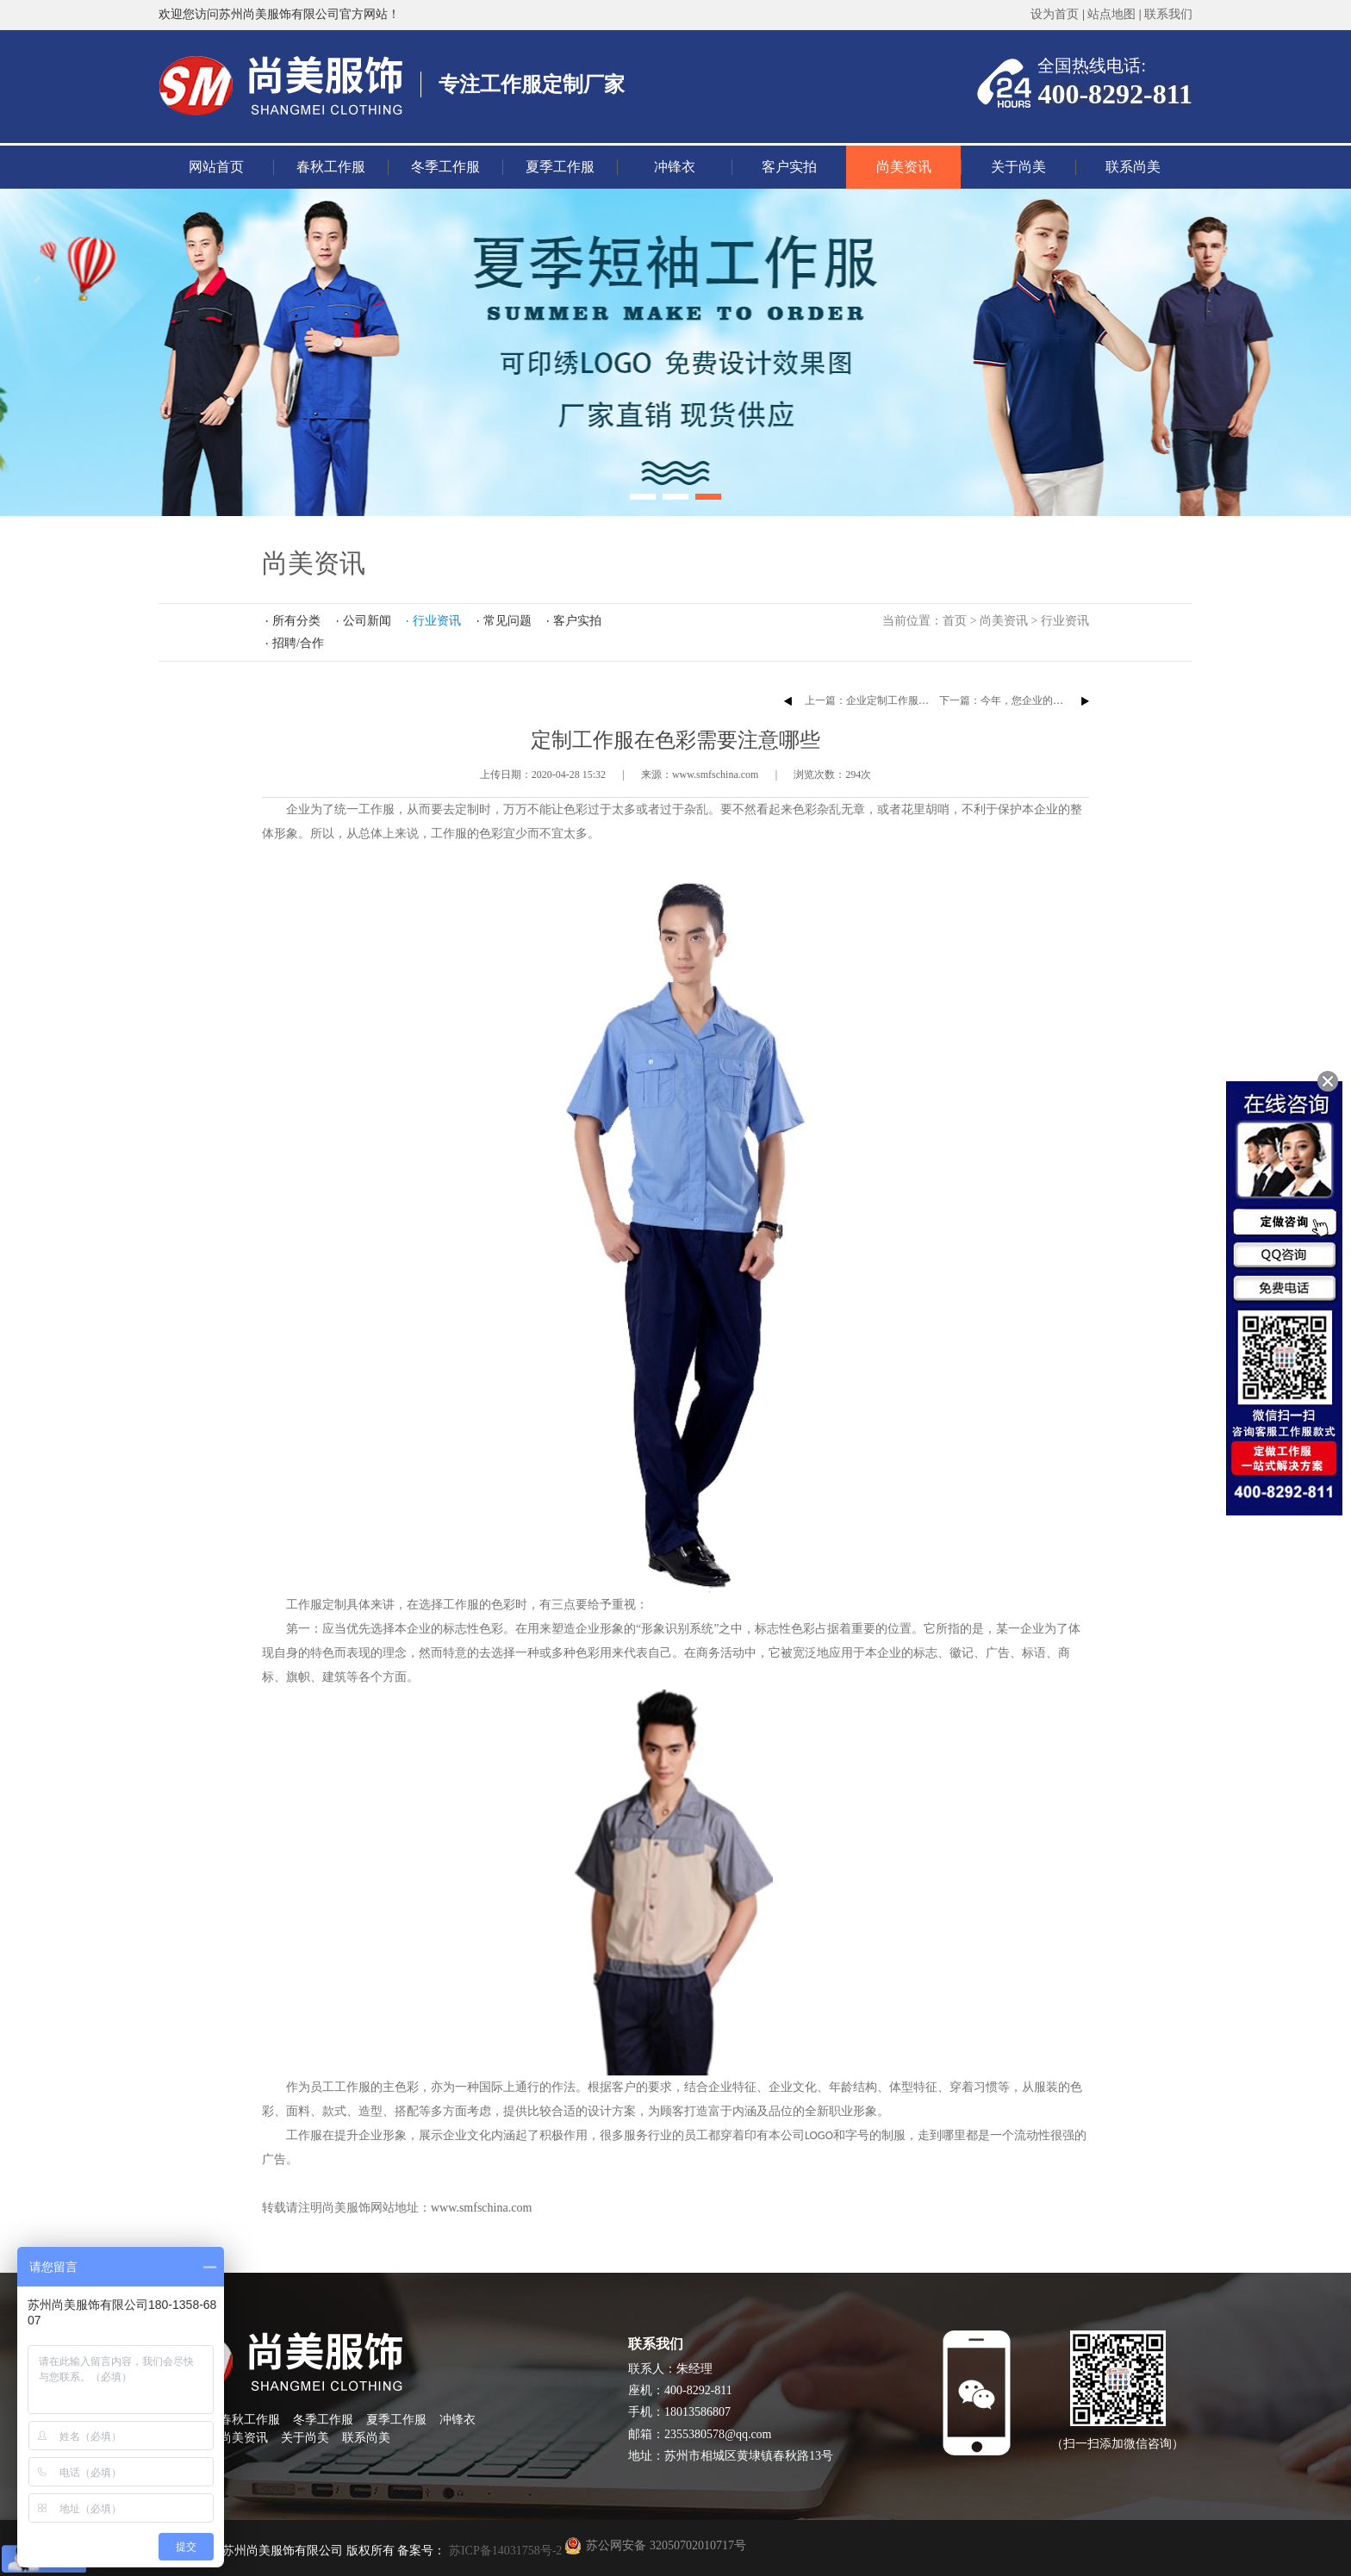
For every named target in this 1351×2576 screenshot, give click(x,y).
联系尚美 (1133, 166)
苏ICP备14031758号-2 (503, 2550)
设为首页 (1054, 14)
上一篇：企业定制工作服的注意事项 (887, 700)
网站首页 (216, 166)
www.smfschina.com (481, 2207)
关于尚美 (1018, 166)
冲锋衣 (674, 166)
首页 (955, 620)
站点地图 (1111, 14)
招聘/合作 (298, 643)
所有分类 (296, 620)
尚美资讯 (903, 166)
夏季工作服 (560, 166)
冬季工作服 (445, 166)
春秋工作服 (330, 166)
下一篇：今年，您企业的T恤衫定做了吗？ (1035, 700)
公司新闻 (367, 620)
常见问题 (507, 620)
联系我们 (1168, 14)
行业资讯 (1065, 620)
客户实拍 (789, 166)
